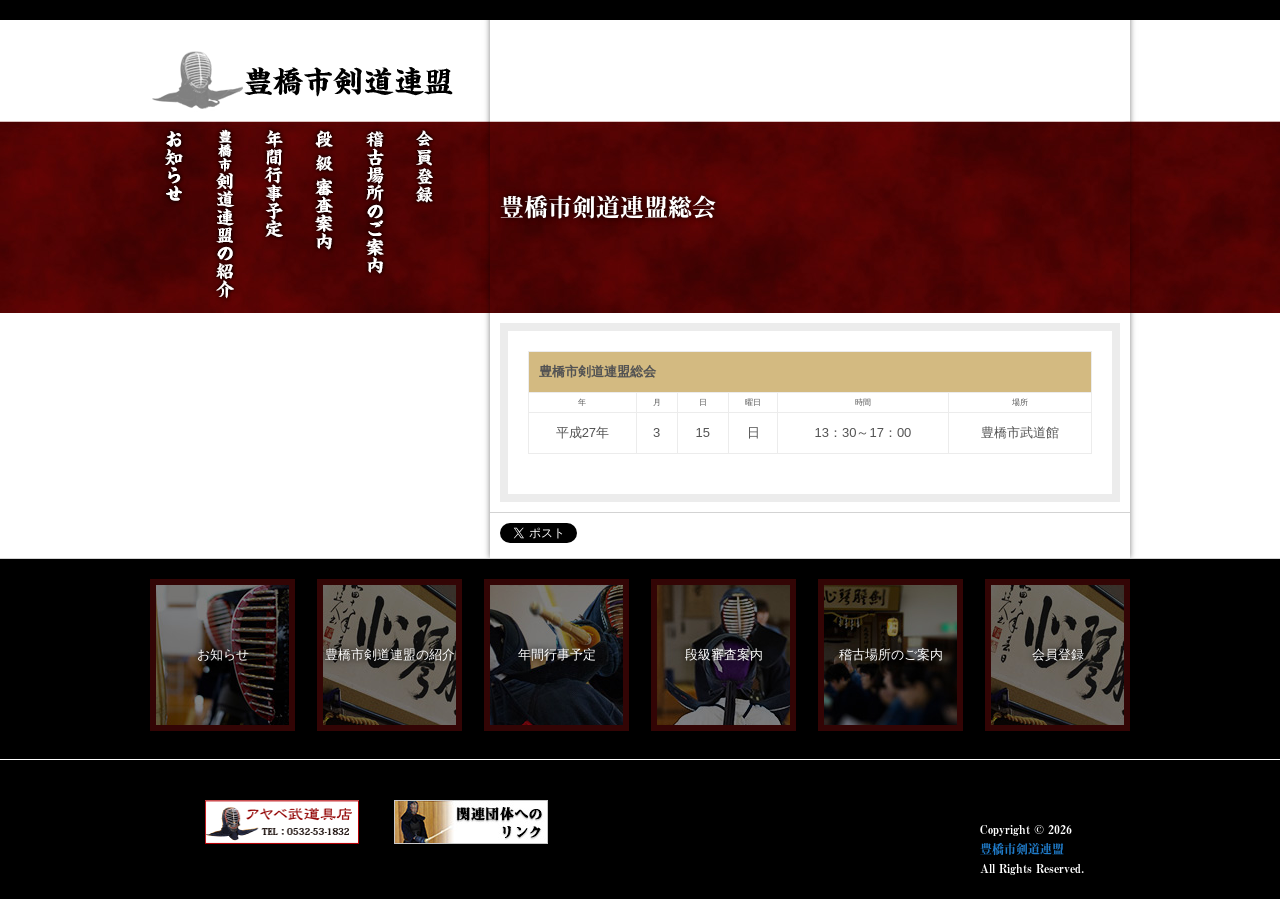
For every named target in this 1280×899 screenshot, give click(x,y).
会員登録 (1058, 654)
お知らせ (223, 654)
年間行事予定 (557, 654)
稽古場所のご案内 (891, 654)
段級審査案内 (724, 654)
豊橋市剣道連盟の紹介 (390, 654)
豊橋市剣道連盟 (1022, 849)
